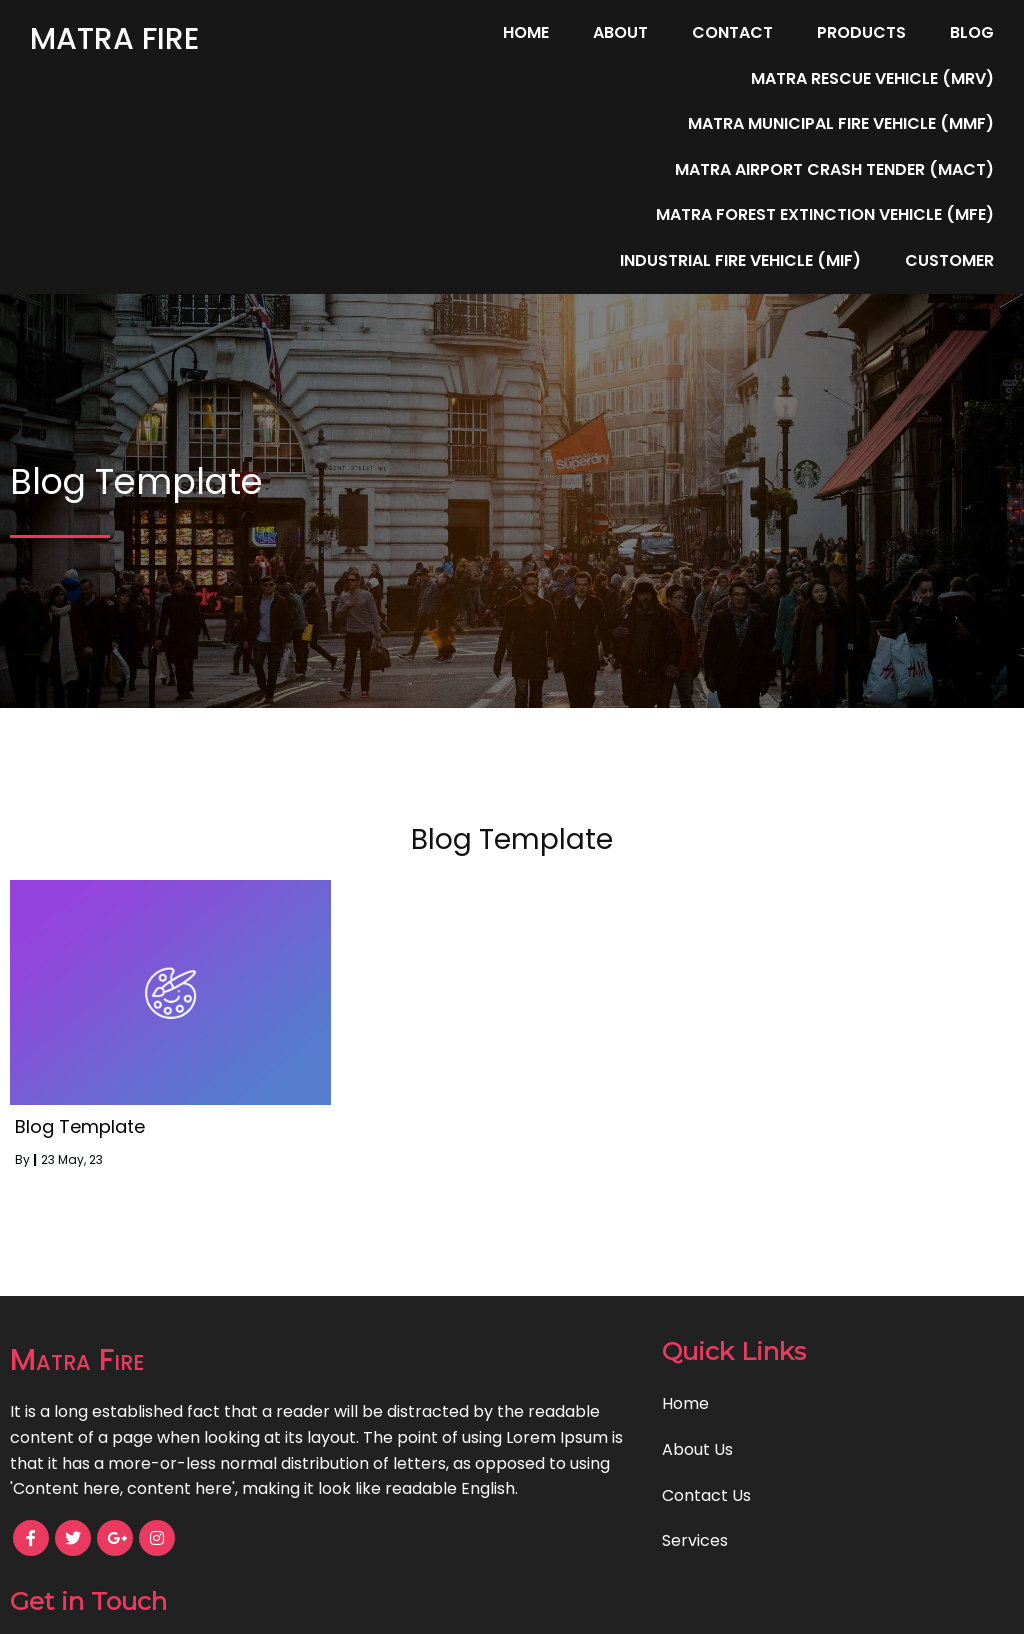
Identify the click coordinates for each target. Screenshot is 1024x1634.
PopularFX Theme (588, 1604)
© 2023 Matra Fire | (442, 1604)
